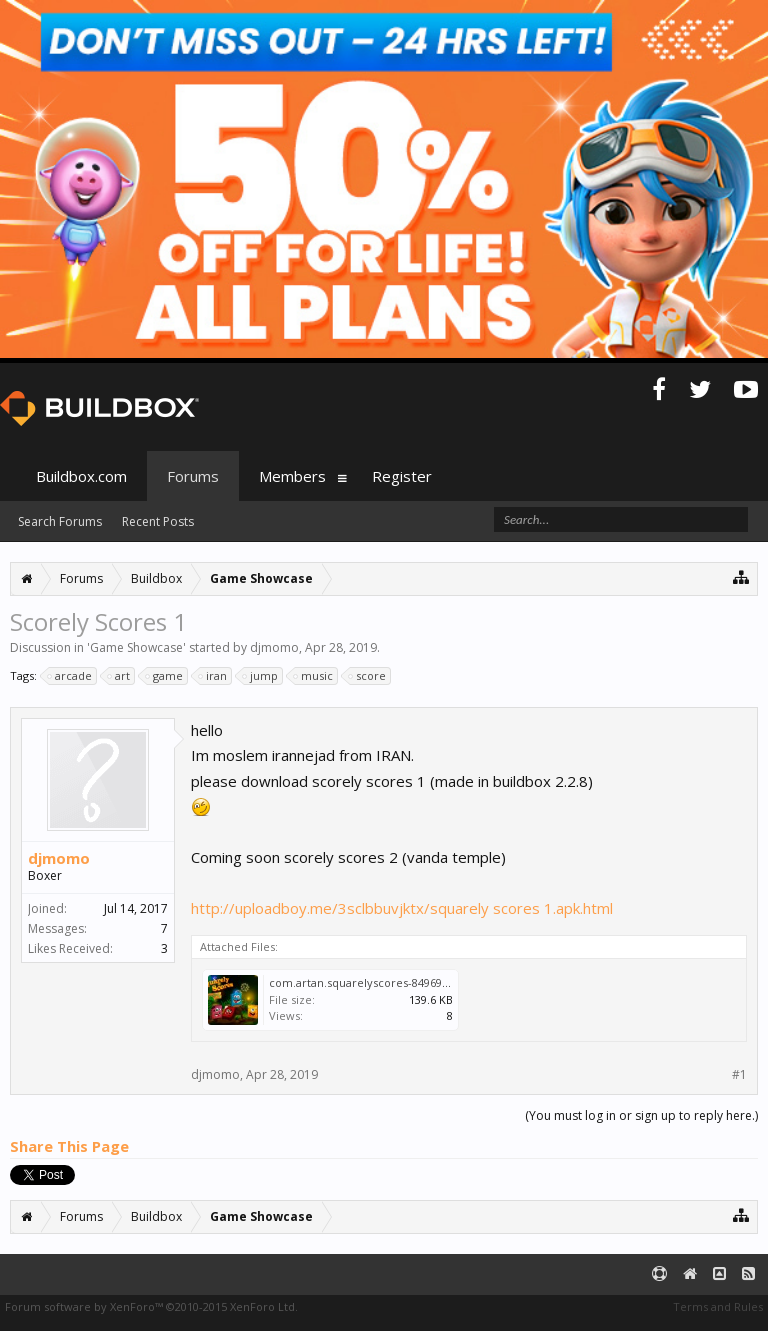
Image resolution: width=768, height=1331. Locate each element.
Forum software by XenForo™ (151, 1306)
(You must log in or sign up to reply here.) (641, 1115)
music (314, 676)
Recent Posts (158, 521)
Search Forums (60, 521)
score (368, 676)
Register (402, 476)
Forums (193, 476)
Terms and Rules (718, 1306)
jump (261, 676)
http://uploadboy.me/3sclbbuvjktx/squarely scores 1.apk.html (402, 908)
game (165, 676)
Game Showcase (136, 647)
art (119, 676)
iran (213, 676)
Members (292, 476)
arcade (70, 676)
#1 (739, 1075)
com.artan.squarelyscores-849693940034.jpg (386, 982)
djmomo (274, 647)
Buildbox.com (81, 476)
